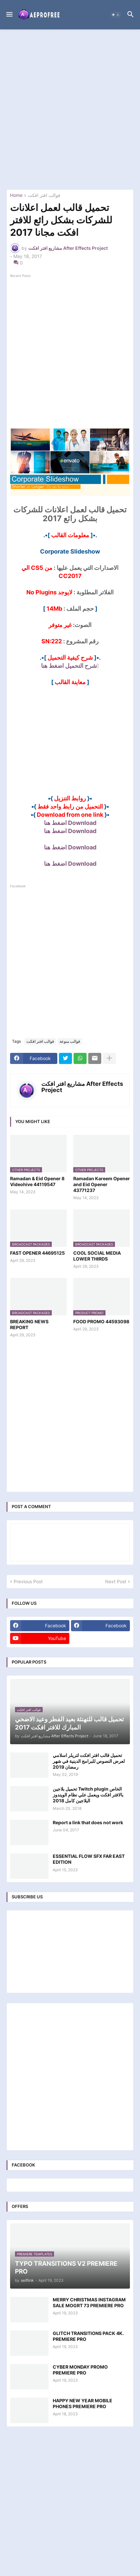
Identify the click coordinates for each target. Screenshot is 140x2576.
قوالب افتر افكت (44, 195)
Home (16, 195)
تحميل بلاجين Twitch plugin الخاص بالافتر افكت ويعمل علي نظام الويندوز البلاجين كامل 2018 (88, 1794)
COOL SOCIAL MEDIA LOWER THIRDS (97, 1256)
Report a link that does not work (88, 1822)
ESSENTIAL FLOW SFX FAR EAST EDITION (89, 1859)
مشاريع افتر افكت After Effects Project (82, 1087)
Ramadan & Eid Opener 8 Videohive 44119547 (37, 1181)
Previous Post (28, 1581)
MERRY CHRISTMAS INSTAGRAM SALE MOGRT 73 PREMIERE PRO (89, 2302)
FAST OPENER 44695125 (37, 1253)
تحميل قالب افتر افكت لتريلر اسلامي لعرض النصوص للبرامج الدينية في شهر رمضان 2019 (89, 1761)
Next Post (115, 1581)
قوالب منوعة (70, 1041)
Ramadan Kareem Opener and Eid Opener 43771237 (101, 1184)
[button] (9, 14)
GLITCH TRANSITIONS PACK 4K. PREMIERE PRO (88, 2336)
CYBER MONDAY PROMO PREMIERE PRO (80, 2369)
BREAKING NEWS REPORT (29, 1324)
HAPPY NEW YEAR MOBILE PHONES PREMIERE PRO (82, 2403)
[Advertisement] (70, 109)
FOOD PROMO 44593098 (101, 1321)
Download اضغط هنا (70, 822)
